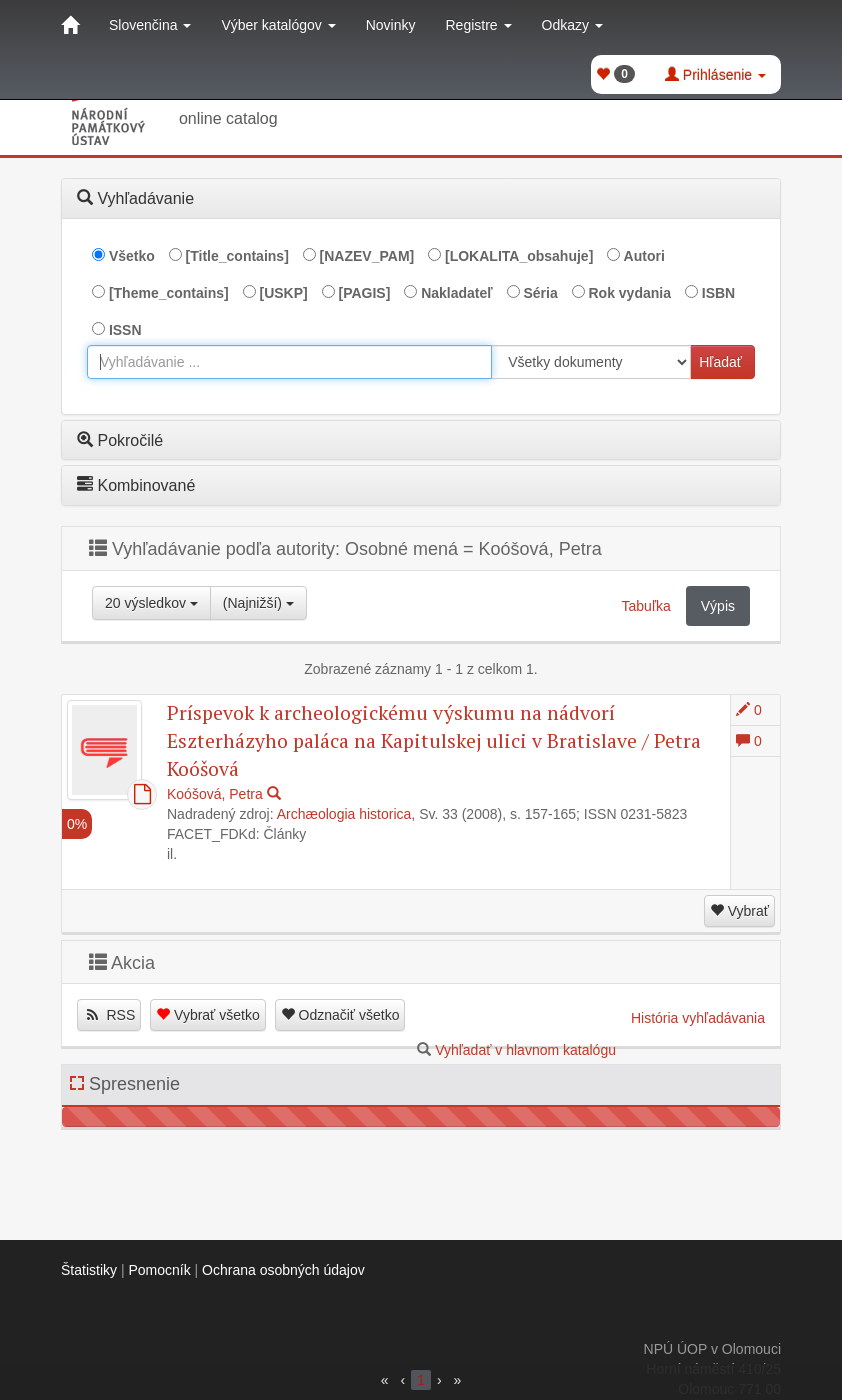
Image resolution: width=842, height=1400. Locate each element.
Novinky (391, 25)
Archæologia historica (344, 814)
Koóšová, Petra (215, 794)
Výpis (718, 606)
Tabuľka (646, 606)
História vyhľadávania (698, 1018)
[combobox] (289, 362)
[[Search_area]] (591, 362)
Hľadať (720, 362)
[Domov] (70, 25)
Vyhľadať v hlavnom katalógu (525, 1050)
